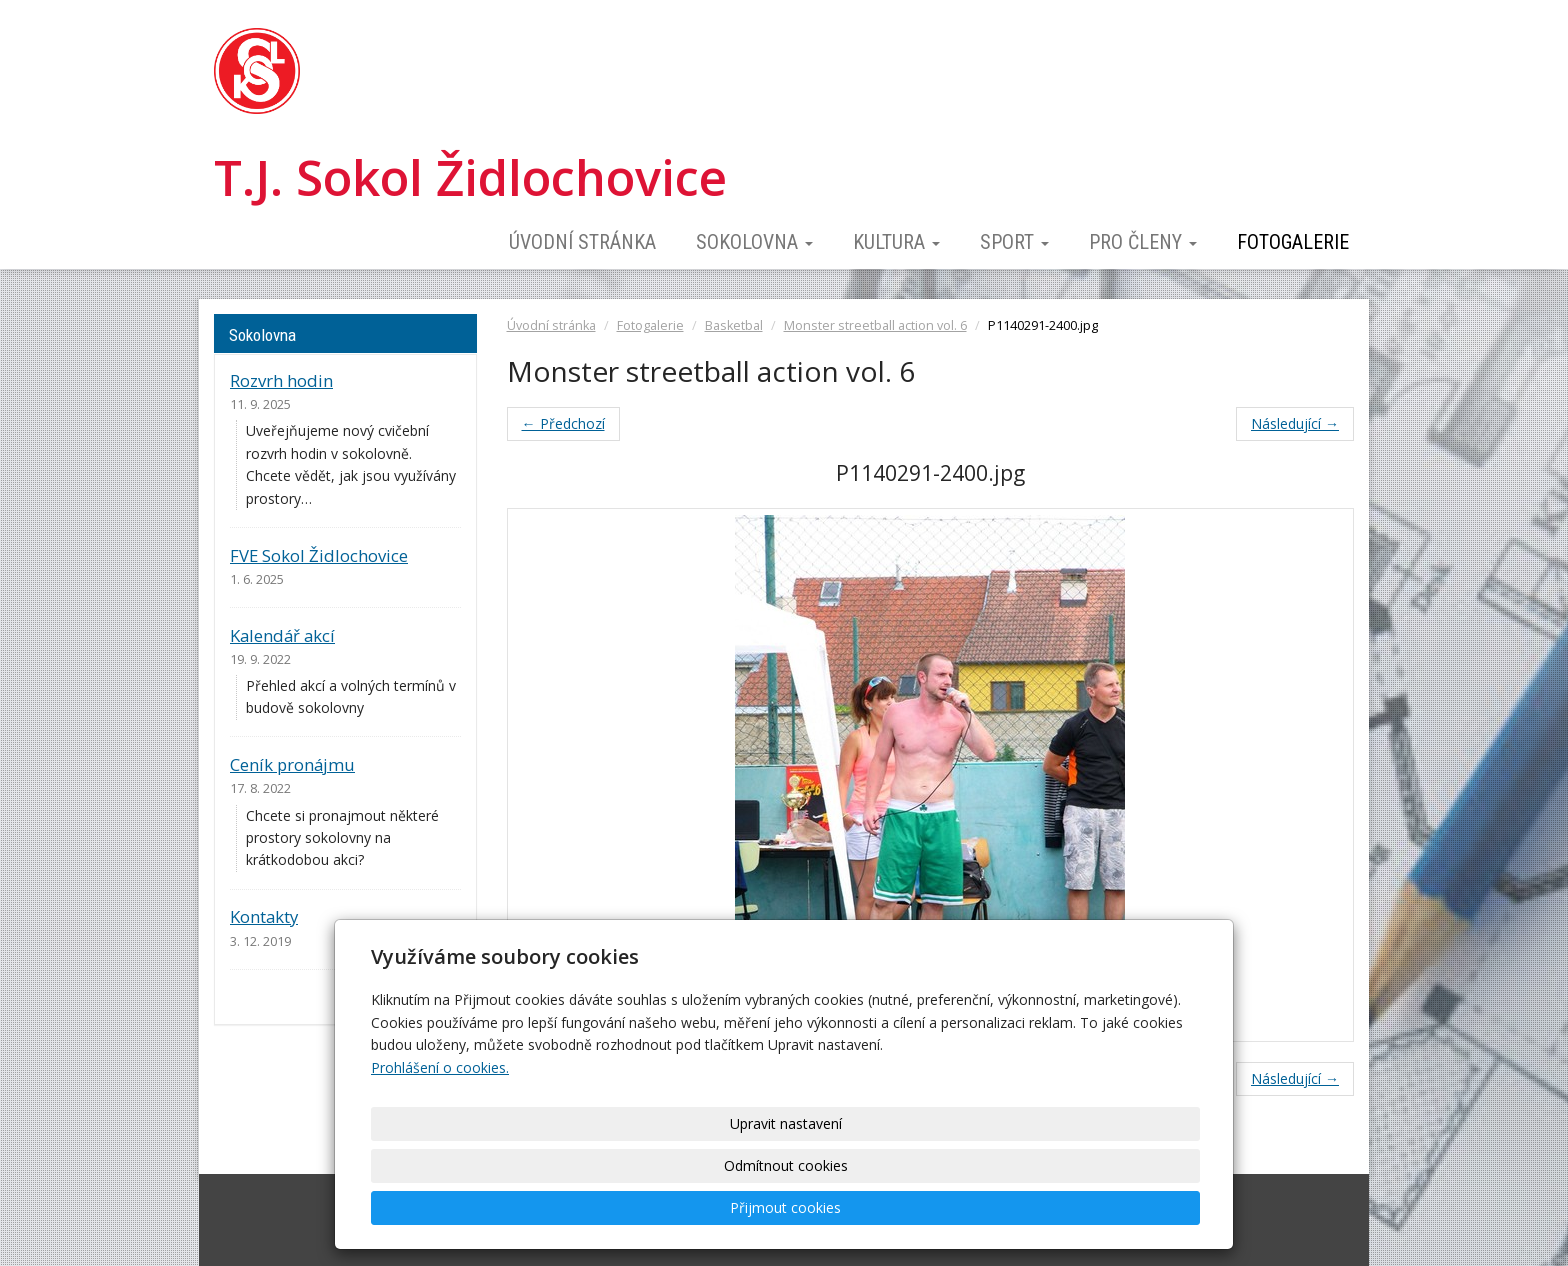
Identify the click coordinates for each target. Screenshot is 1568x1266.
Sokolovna (754, 242)
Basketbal (734, 325)
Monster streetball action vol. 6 (875, 325)
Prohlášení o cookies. (440, 1151)
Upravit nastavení (791, 1207)
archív (442, 996)
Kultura (896, 242)
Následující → (1295, 423)
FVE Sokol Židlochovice (319, 555)
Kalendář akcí (282, 635)
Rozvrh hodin (281, 380)
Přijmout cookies (1120, 1207)
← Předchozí (563, 423)
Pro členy (1143, 242)
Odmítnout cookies (956, 1207)
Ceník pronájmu (292, 764)
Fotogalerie (1293, 242)
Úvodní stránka (582, 242)
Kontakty (264, 916)
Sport (1014, 242)
